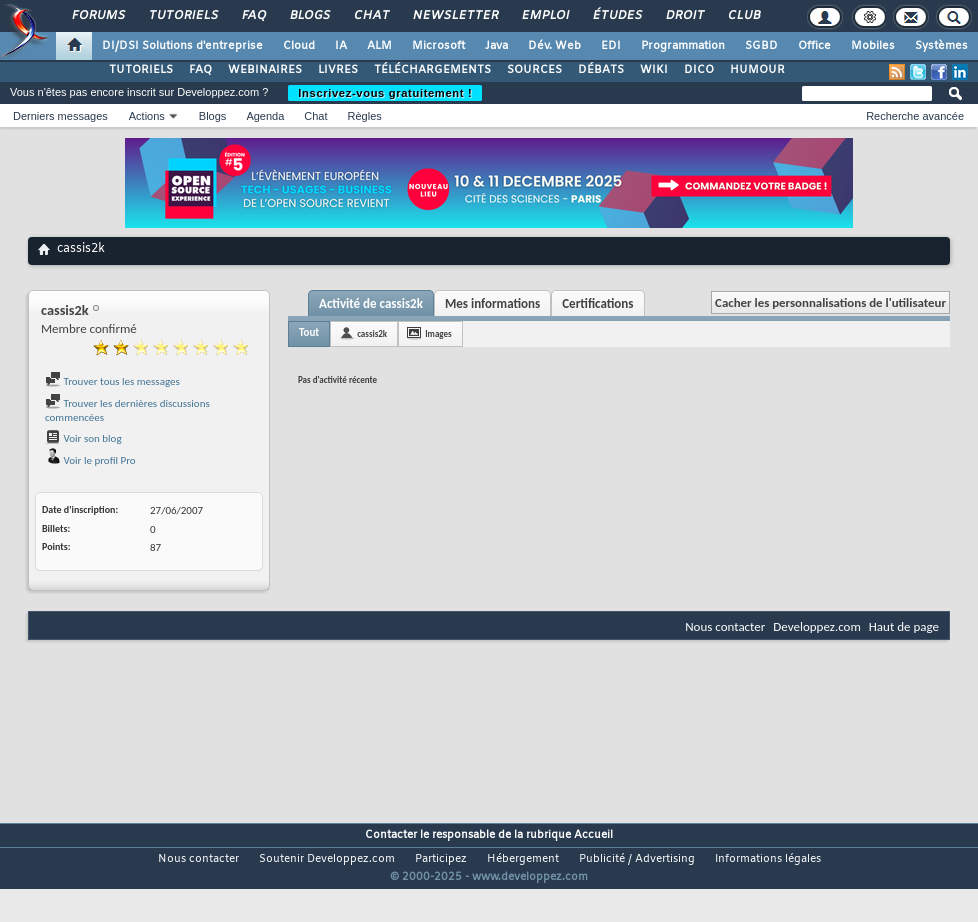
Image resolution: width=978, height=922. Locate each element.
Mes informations (492, 303)
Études (616, 16)
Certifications (597, 303)
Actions (147, 116)
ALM (379, 46)
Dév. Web (554, 46)
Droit (684, 16)
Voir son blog (83, 438)
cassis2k (372, 333)
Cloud (299, 46)
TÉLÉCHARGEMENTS (432, 70)
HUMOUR (757, 70)
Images (438, 333)
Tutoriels (182, 16)
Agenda (265, 116)
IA (341, 46)
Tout (309, 332)
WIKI (654, 70)
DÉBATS (601, 70)
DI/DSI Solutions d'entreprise (182, 46)
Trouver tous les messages (112, 381)
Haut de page (904, 626)
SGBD (761, 46)
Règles (365, 116)
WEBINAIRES (265, 70)
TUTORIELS (141, 70)
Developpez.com (817, 626)
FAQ (253, 16)
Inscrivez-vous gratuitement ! (385, 93)
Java (496, 46)
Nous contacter (725, 626)
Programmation (683, 46)
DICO (699, 70)
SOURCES (534, 70)
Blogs (309, 16)
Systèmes (941, 46)
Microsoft (438, 46)
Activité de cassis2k (371, 303)
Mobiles (873, 46)
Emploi (544, 16)
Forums (97, 16)
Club (743, 16)
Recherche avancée (915, 116)
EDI (611, 46)
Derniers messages (60, 116)
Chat (370, 16)
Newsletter (454, 16)
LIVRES (338, 70)
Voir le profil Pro (90, 460)
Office (814, 46)
